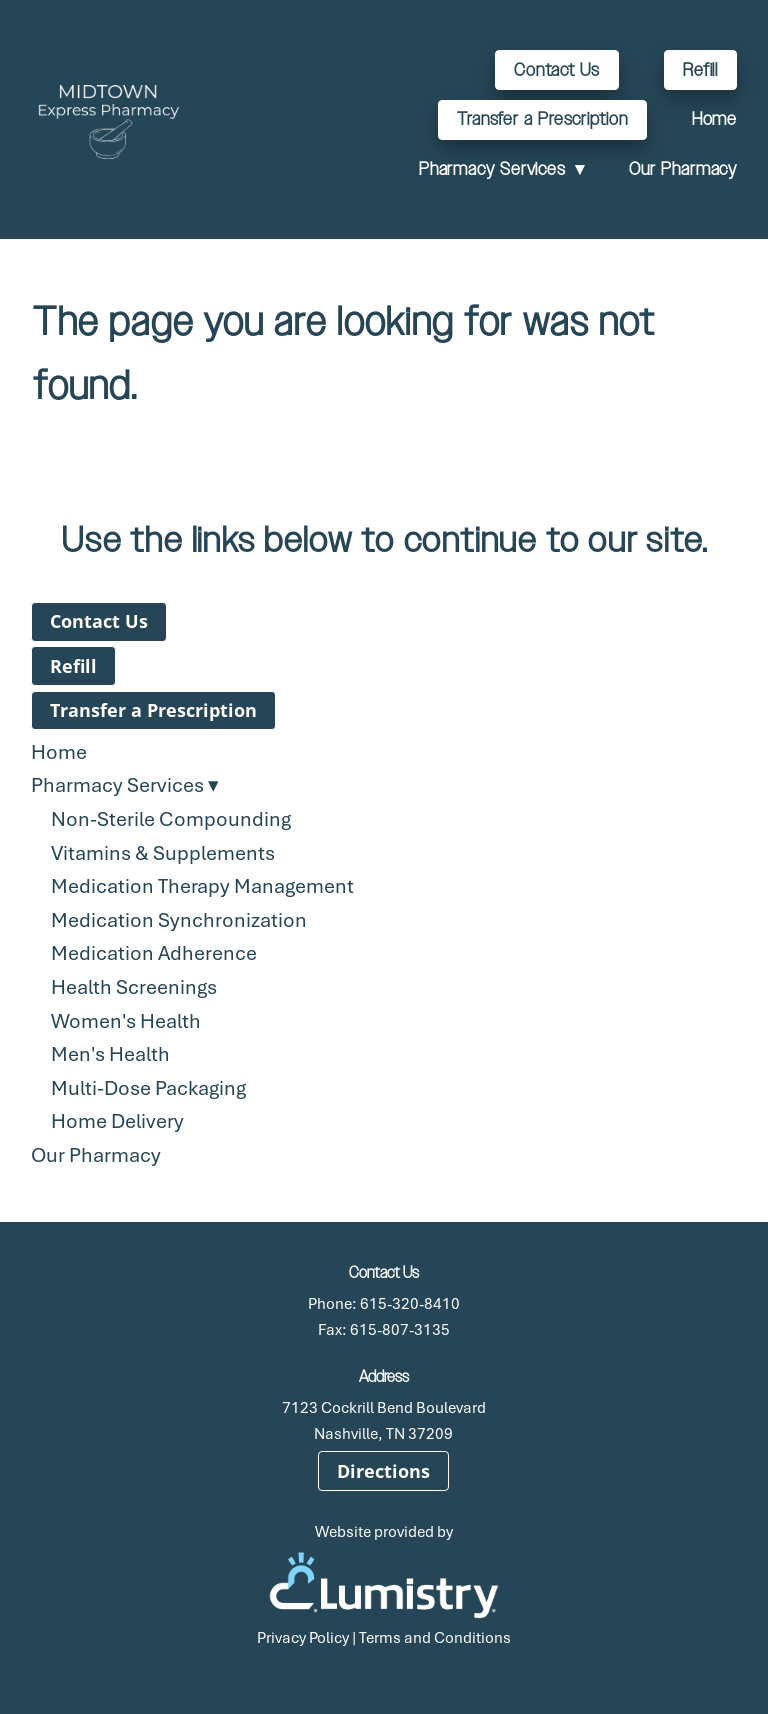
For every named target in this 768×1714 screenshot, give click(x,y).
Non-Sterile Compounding (171, 818)
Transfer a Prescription (542, 119)
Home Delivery (117, 1120)
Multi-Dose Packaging (148, 1087)
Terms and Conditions (435, 1637)
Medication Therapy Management (202, 885)
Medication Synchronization (179, 919)
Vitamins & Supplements (163, 852)
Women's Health (126, 1020)
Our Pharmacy (683, 169)
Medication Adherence (154, 952)
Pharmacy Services (502, 169)
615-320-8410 (410, 1303)
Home (715, 119)
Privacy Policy (303, 1637)
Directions (383, 1471)
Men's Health (110, 1053)
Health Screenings (134, 986)
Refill (700, 70)
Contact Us (557, 70)
